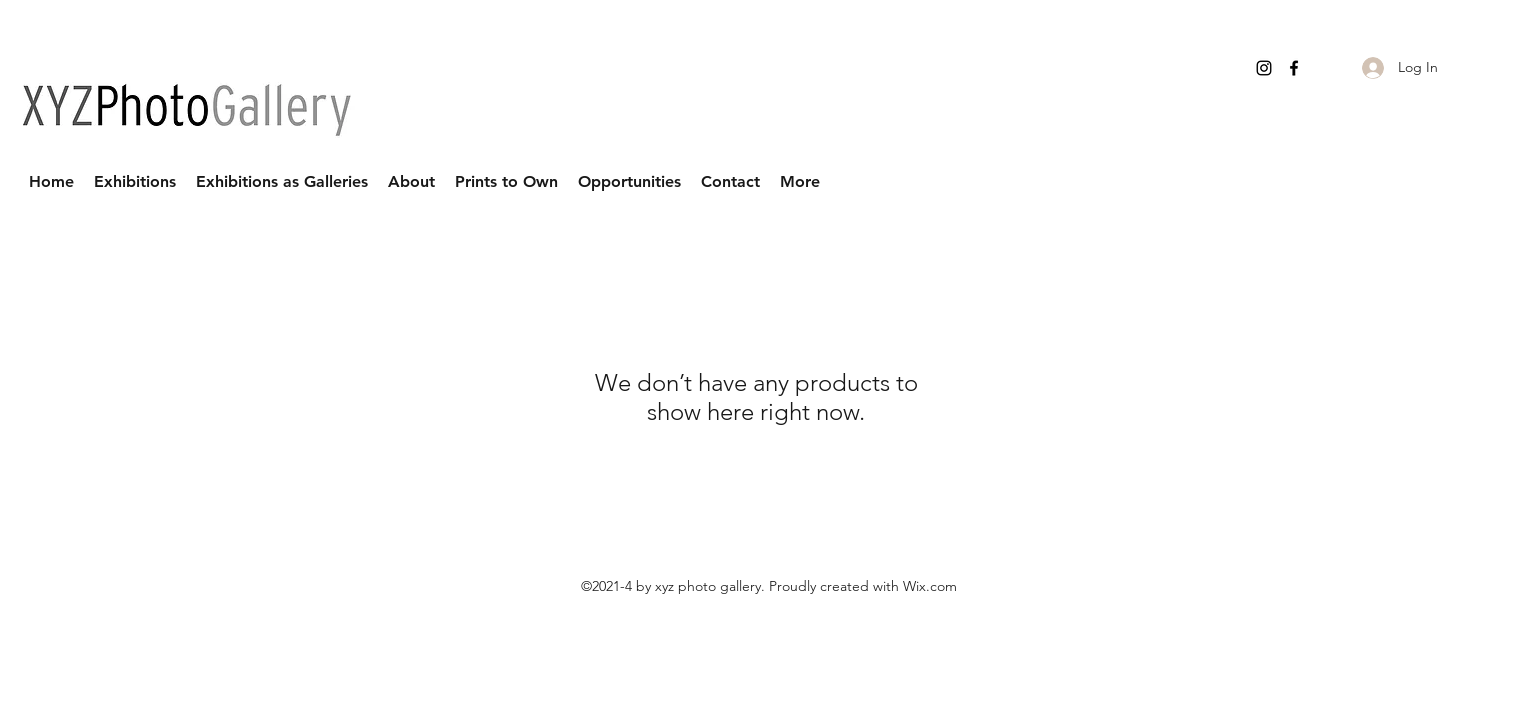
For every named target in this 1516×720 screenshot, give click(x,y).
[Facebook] (1294, 68)
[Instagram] (1264, 68)
